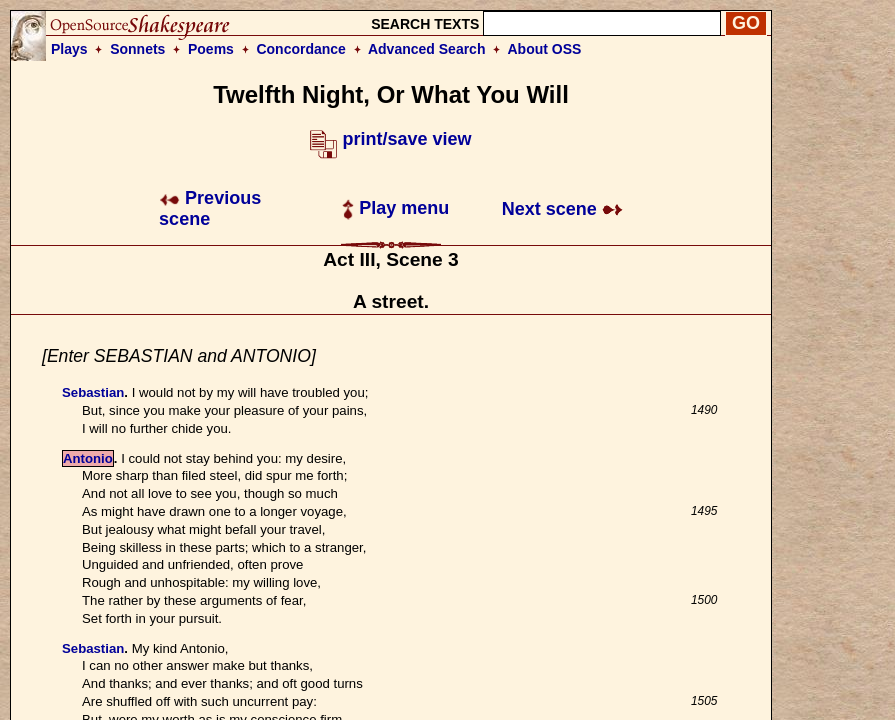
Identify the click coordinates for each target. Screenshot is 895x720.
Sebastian (93, 392)
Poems (211, 49)
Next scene (562, 209)
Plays (69, 49)
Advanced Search (427, 49)
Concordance (300, 49)
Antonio (88, 458)
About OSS (545, 49)
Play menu (395, 208)
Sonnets (137, 49)
